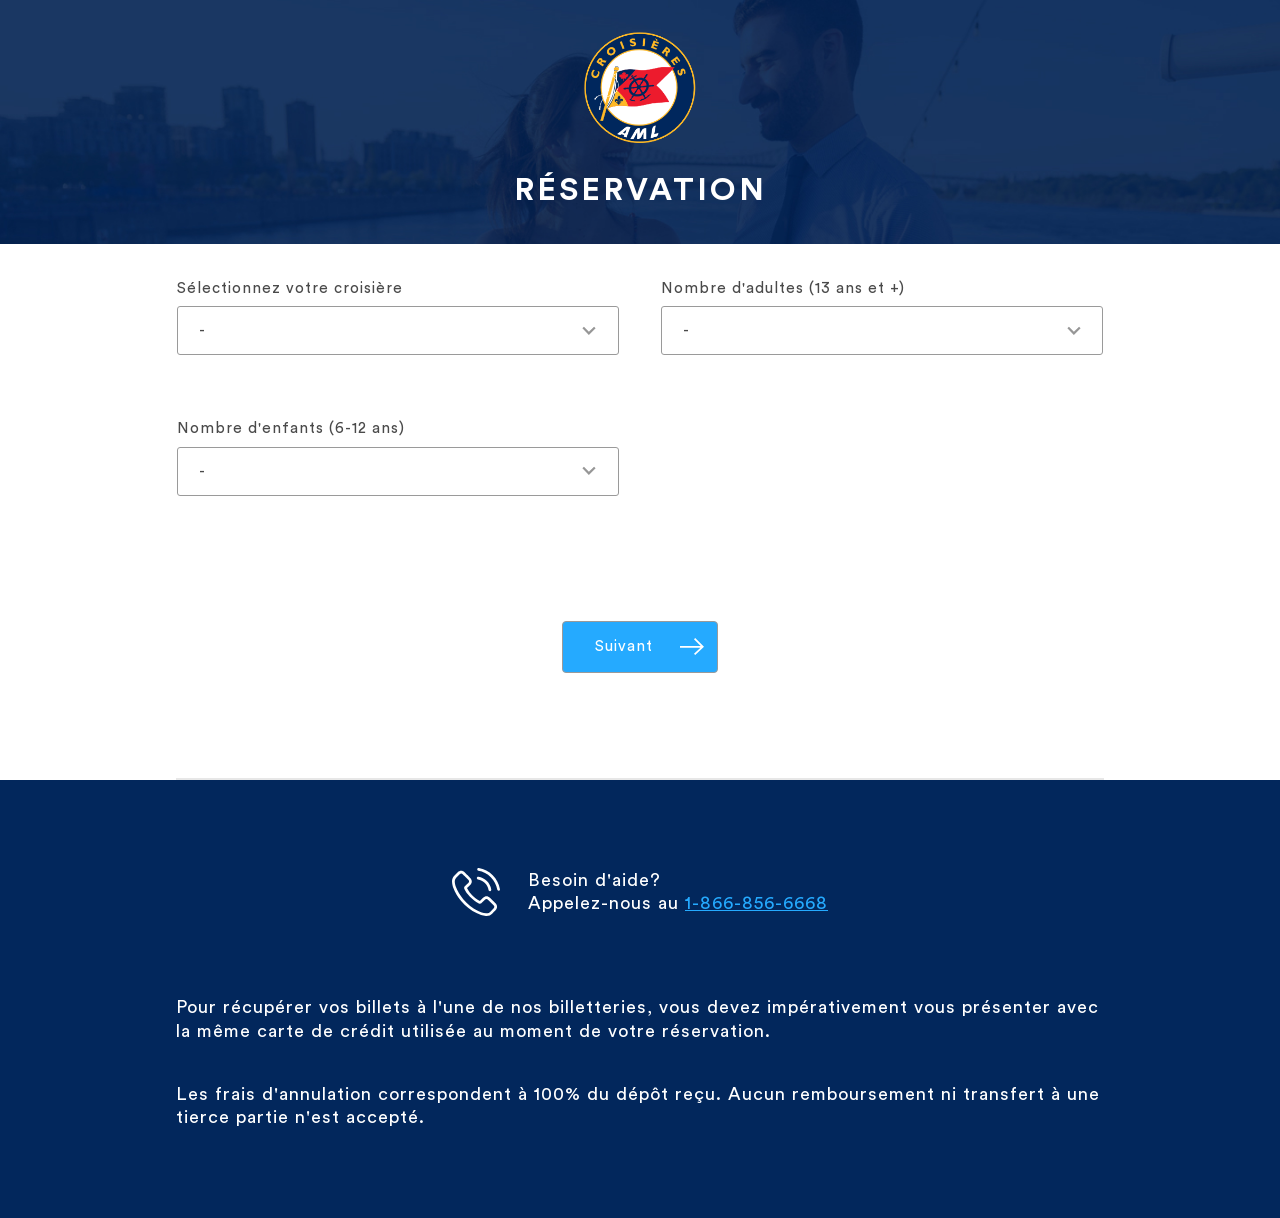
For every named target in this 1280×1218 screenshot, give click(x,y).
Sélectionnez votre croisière (290, 288)
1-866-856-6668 (756, 903)
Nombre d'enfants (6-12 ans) (291, 428)
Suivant (624, 646)
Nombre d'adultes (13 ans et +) (783, 288)
